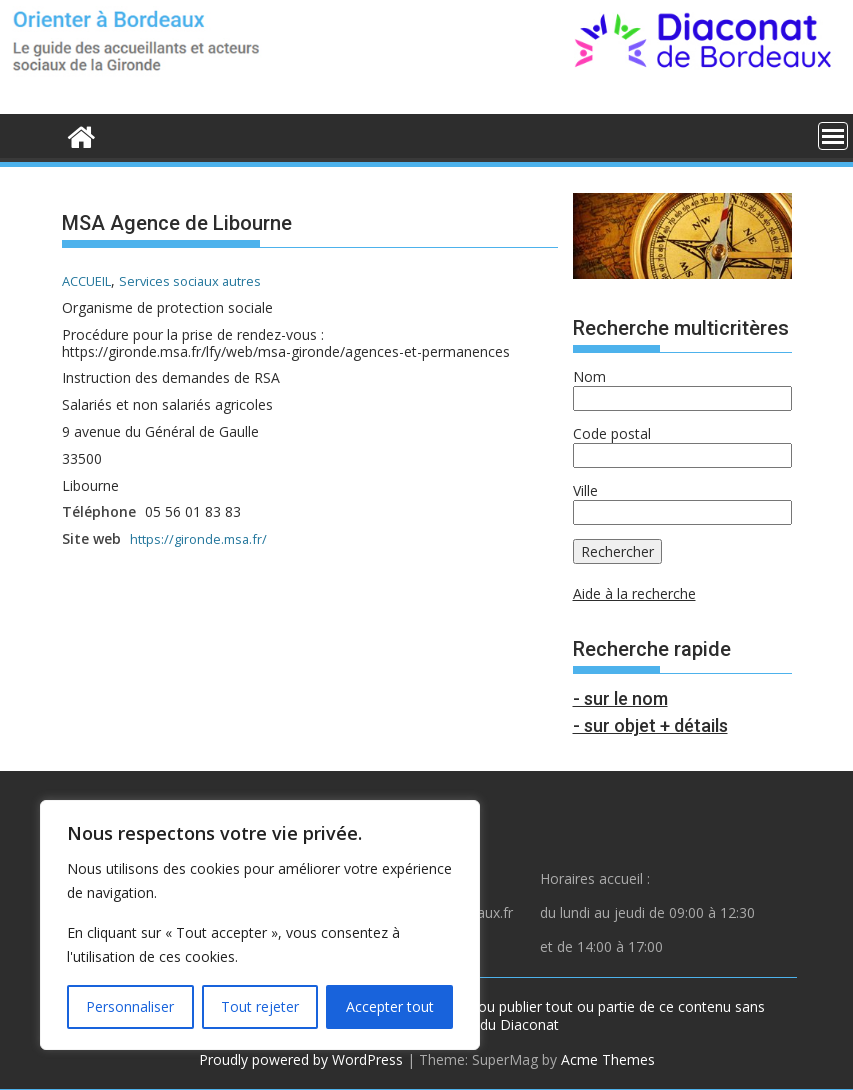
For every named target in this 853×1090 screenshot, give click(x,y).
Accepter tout (390, 1006)
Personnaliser (130, 1006)
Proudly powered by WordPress (301, 1059)
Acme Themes (608, 1059)
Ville (585, 490)
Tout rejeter (260, 1006)
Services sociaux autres (202, 280)
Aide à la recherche (634, 593)
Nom (589, 376)
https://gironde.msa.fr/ (202, 538)
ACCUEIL (90, 280)
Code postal (612, 433)
